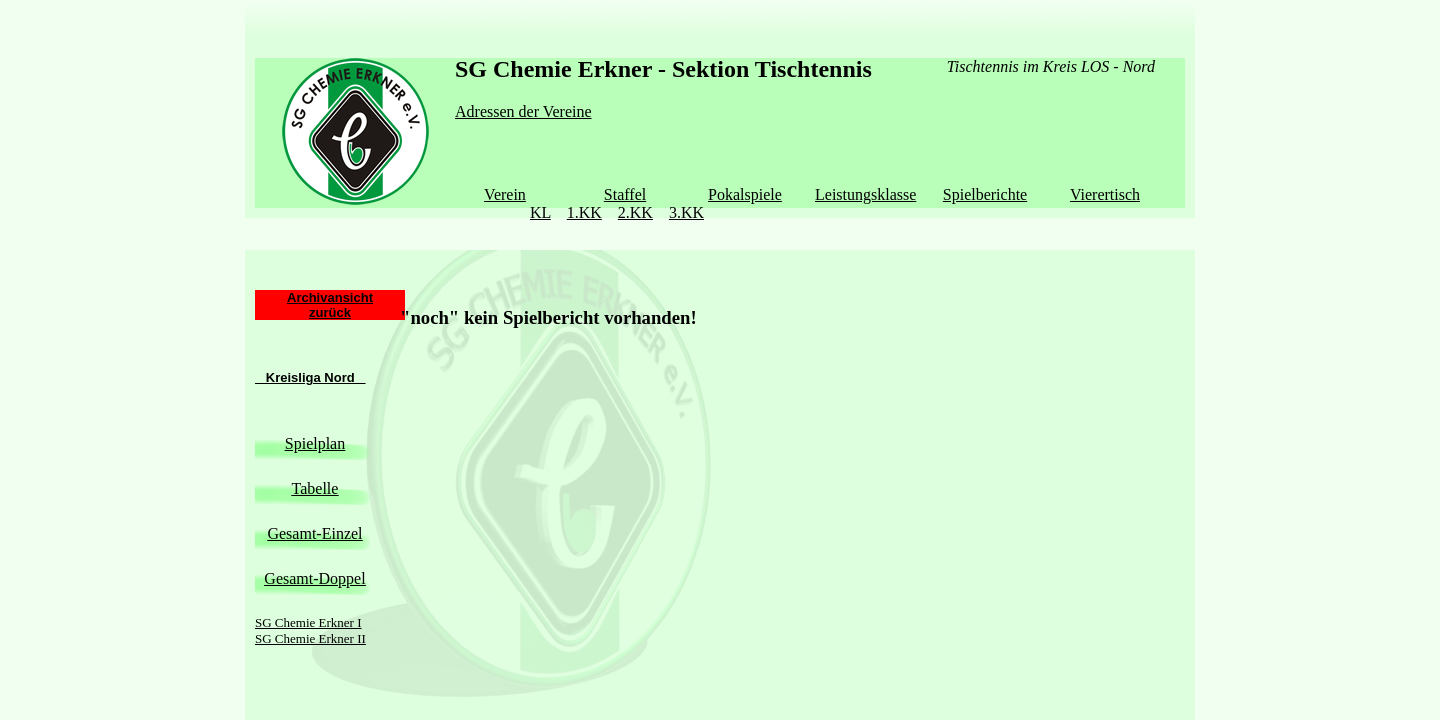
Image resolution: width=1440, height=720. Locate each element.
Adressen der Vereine (523, 111)
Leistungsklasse (865, 194)
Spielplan (315, 403)
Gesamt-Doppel (314, 538)
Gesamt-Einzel (314, 493)
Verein (505, 194)
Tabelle (315, 448)
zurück (330, 272)
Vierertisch (1105, 194)
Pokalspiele (745, 194)
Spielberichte (985, 194)
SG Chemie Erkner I (308, 582)
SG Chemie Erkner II (310, 598)
